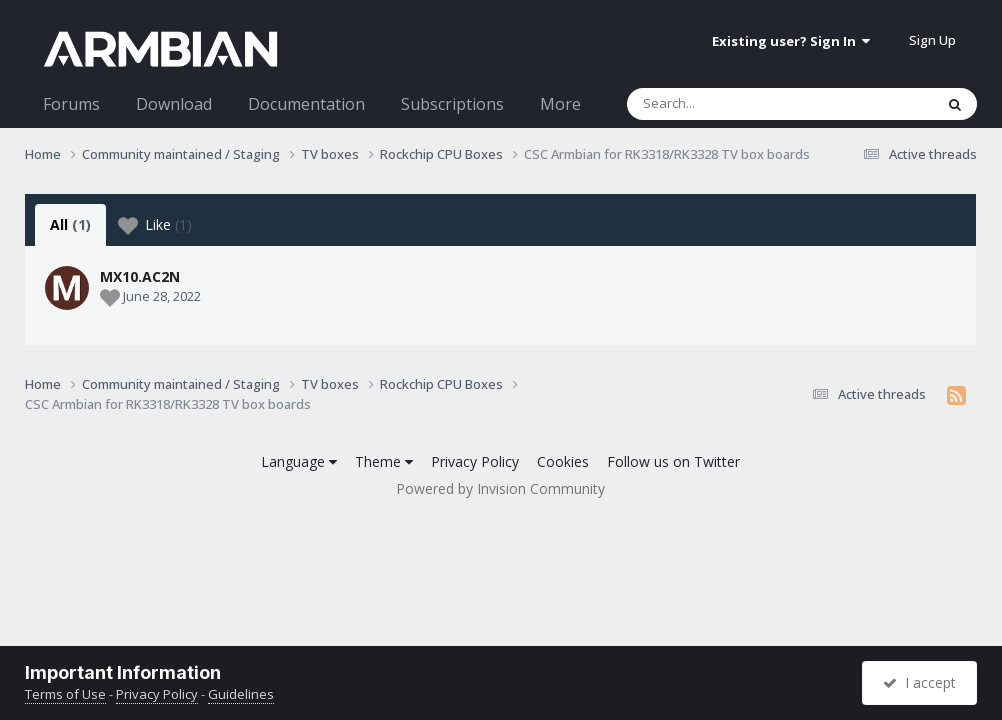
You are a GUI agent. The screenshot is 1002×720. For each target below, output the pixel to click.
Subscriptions (452, 104)
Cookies (563, 461)
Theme (384, 461)
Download (174, 104)
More (560, 104)
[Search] (728, 104)
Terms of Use (65, 694)
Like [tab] (155, 225)
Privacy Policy (475, 461)
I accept (919, 682)
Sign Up (932, 40)
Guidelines (241, 694)
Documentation (306, 104)
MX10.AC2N (140, 276)
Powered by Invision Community (500, 488)
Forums (71, 104)
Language (299, 461)
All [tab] (70, 224)
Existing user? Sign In (791, 41)
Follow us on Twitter (673, 461)
